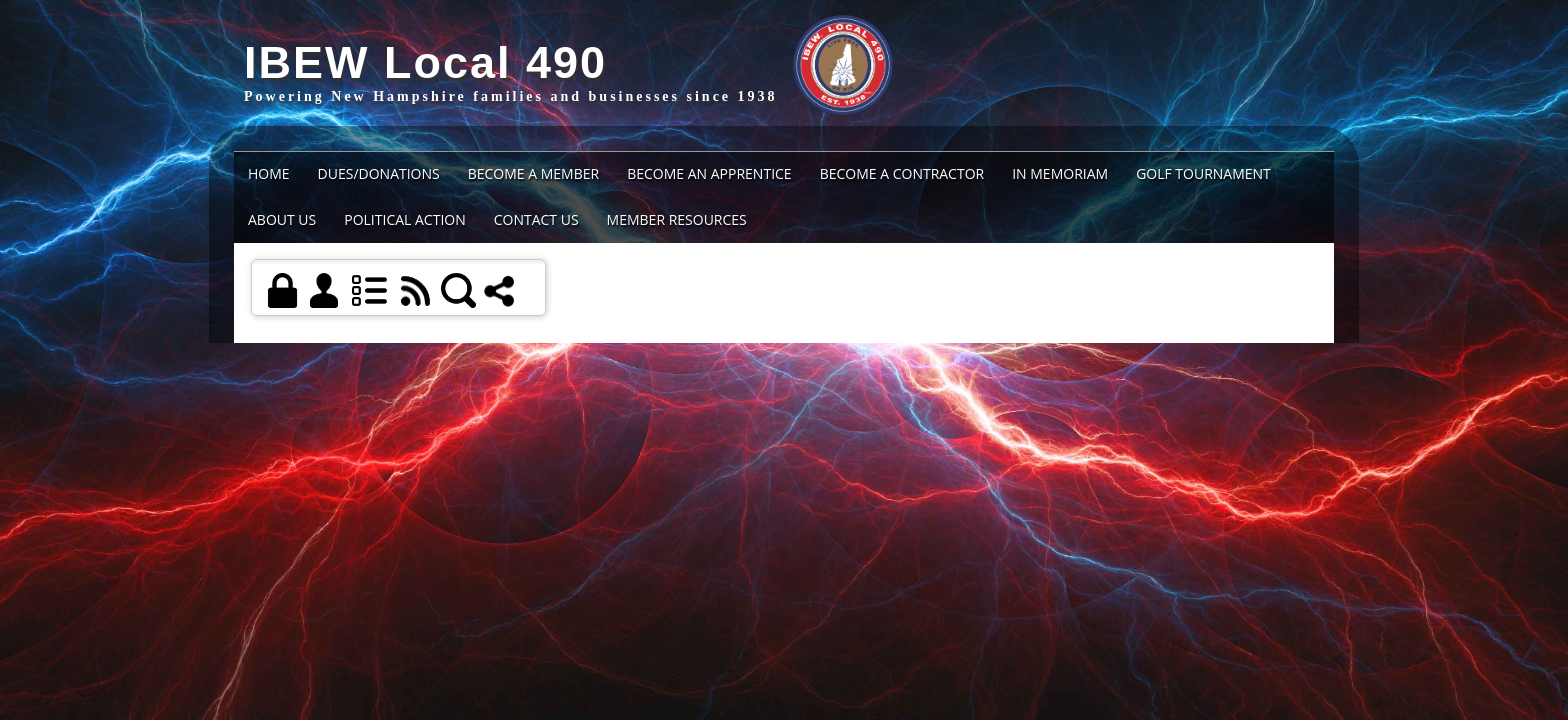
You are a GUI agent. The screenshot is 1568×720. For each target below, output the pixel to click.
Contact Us (536, 219)
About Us (282, 219)
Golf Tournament (1203, 173)
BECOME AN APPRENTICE (709, 173)
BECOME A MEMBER (533, 173)
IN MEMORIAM (1060, 173)
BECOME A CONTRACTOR (902, 173)
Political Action (405, 219)
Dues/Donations (379, 173)
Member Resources (677, 219)
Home (269, 173)
